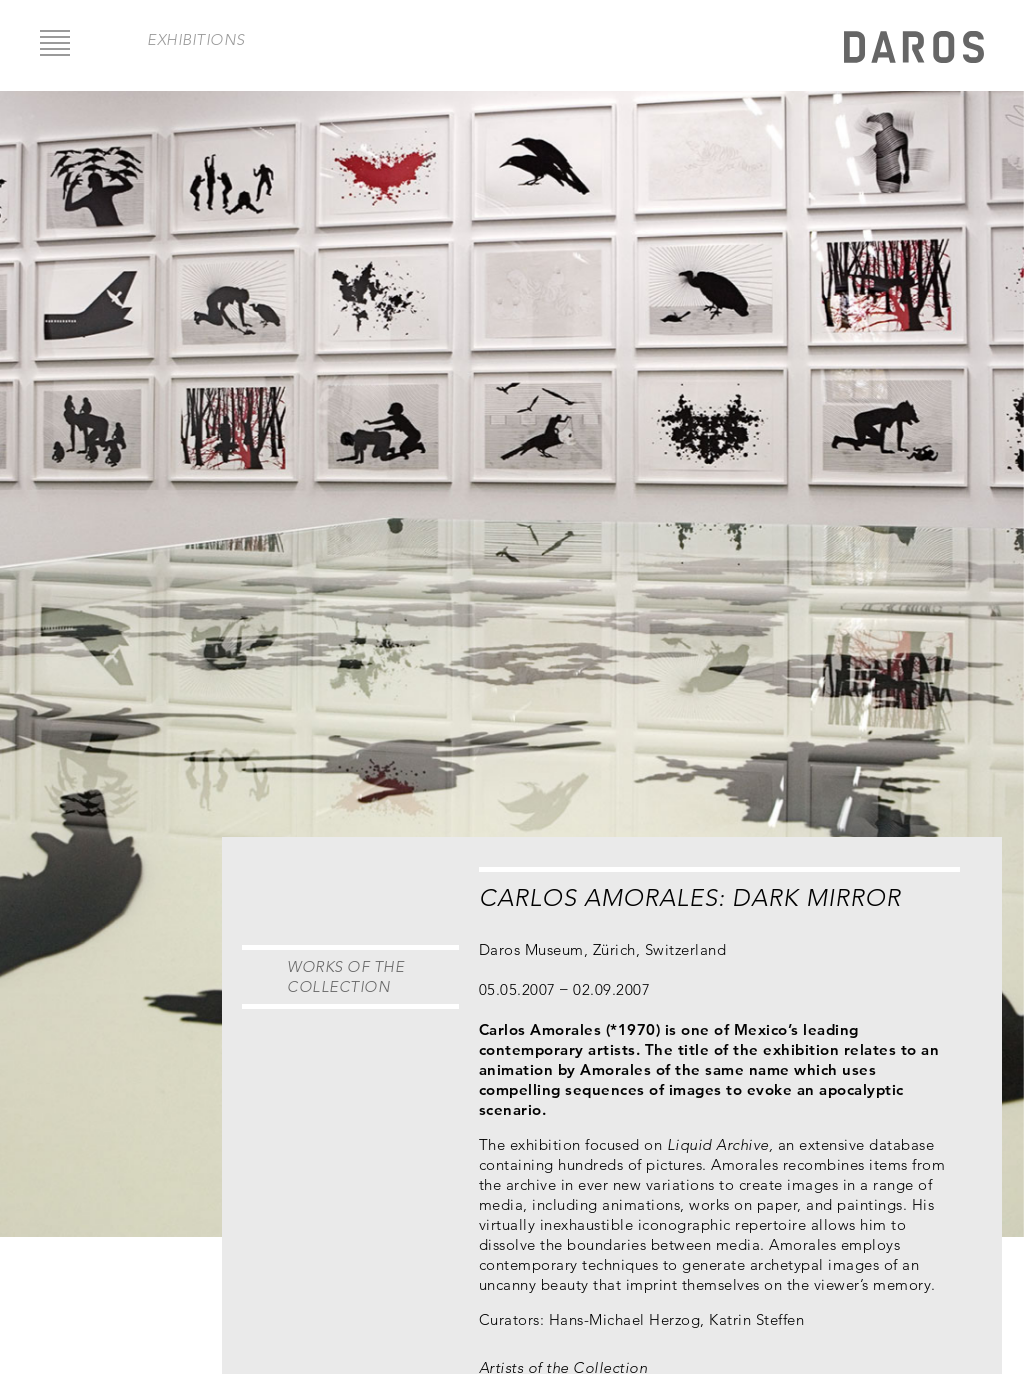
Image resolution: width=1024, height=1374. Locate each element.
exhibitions (196, 39)
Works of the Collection (345, 976)
